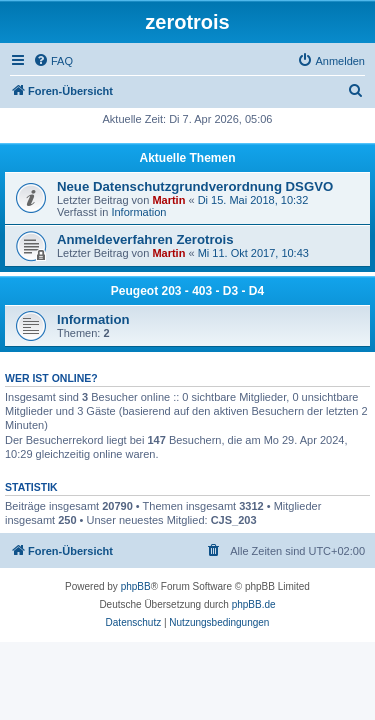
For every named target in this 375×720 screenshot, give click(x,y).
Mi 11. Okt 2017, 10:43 (253, 253)
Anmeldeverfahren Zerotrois (145, 239)
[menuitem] (53, 61)
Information (138, 212)
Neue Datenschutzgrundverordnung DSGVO (195, 186)
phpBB (136, 586)
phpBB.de (254, 604)
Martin (168, 200)
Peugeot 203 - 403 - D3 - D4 (187, 291)
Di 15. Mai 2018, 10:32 (253, 200)
